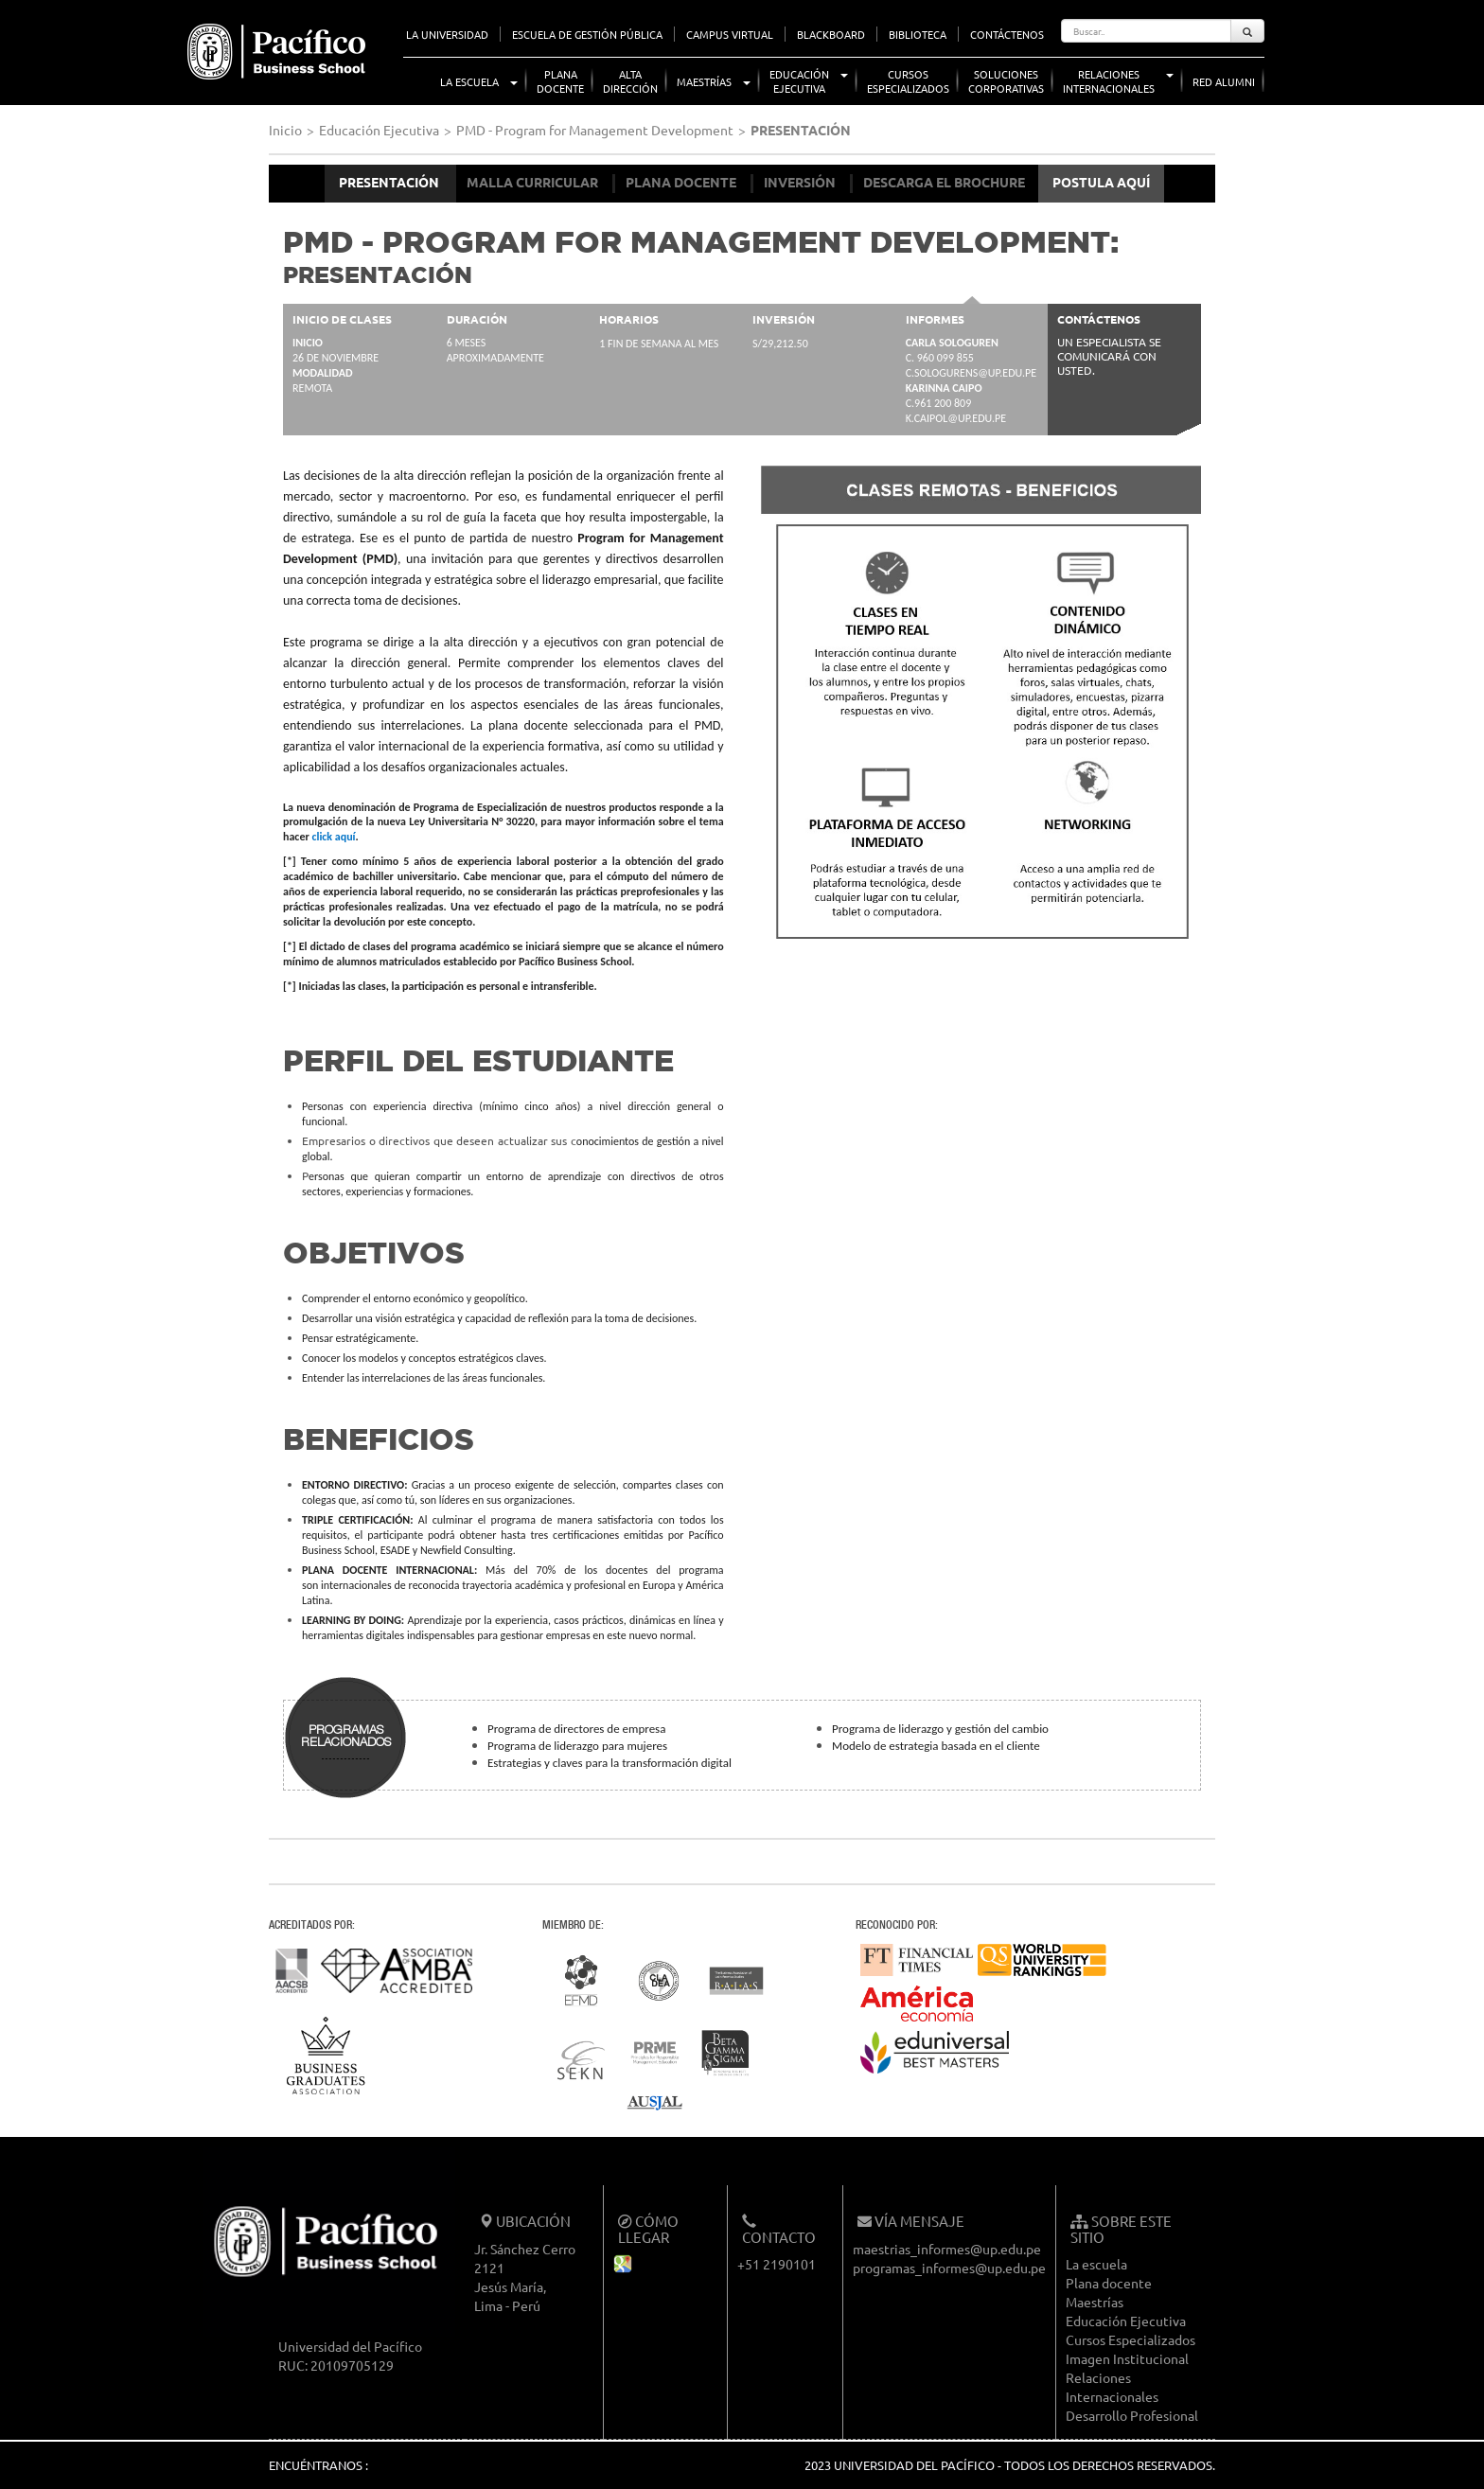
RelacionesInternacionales (1109, 81)
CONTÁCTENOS (1007, 34)
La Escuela (469, 81)
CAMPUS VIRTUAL (729, 34)
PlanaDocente (560, 81)
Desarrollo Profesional (1132, 2415)
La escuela (1096, 2263)
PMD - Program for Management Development (594, 129)
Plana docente (1109, 2282)
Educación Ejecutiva (379, 129)
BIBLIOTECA (917, 34)
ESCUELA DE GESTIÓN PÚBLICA (587, 34)
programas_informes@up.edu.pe (949, 2267)
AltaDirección (630, 81)
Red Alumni (1223, 81)
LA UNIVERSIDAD (447, 34)
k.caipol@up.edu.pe (956, 418)
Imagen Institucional (1127, 2358)
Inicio (285, 129)
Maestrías (704, 81)
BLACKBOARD (831, 34)
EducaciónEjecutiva (799, 81)
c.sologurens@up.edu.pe (971, 373)
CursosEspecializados (908, 81)
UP (171, 19)
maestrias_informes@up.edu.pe (947, 2248)
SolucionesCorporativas (1006, 81)
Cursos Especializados (1130, 2339)
